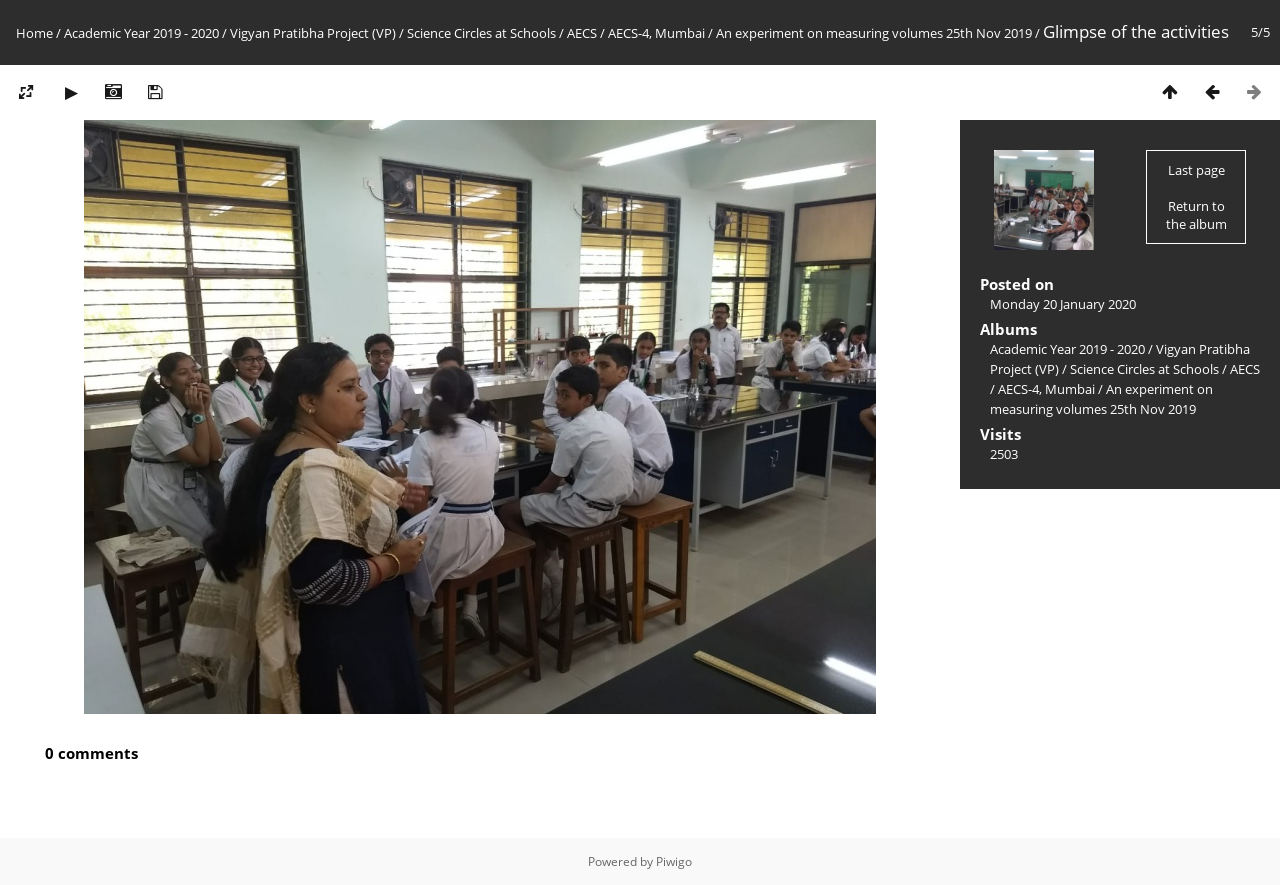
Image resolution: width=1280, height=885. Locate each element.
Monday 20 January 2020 (1063, 304)
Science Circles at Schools (481, 33)
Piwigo (674, 861)
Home (34, 33)
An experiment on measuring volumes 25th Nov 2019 (874, 33)
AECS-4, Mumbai (656, 33)
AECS (582, 33)
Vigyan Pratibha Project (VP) (313, 33)
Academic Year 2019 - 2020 (141, 33)
